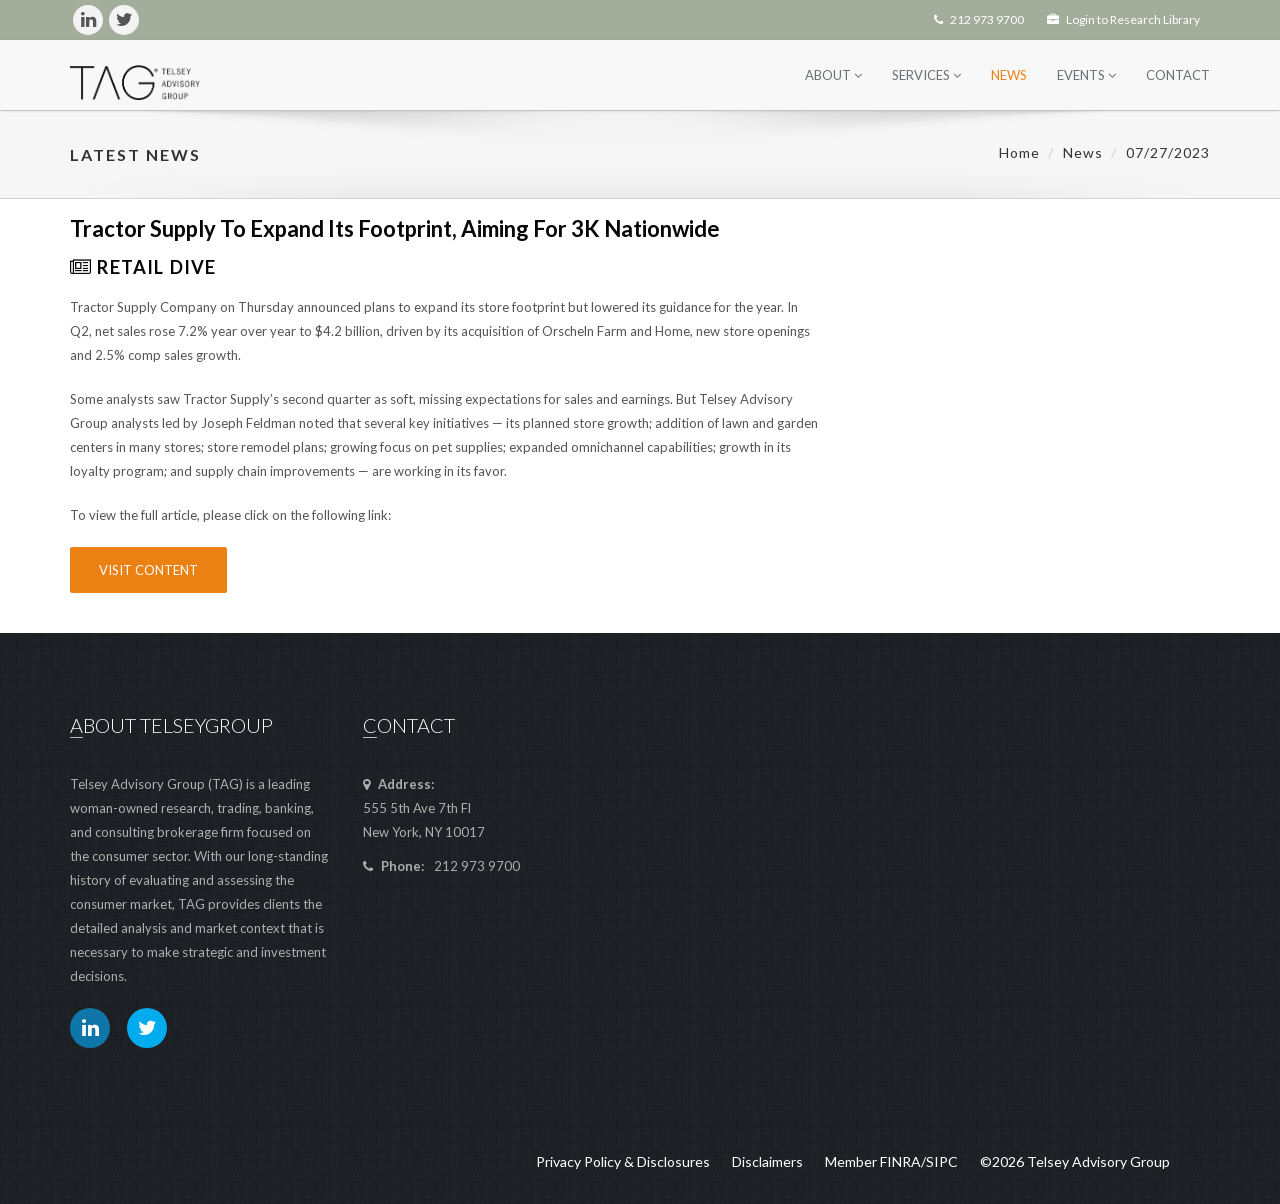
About (833, 75)
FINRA (900, 1161)
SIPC (942, 1161)
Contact (1178, 75)
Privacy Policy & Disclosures (623, 1161)
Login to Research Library (1123, 19)
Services (926, 75)
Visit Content (148, 570)
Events (1086, 75)
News (1009, 75)
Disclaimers (767, 1161)
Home (1019, 152)
